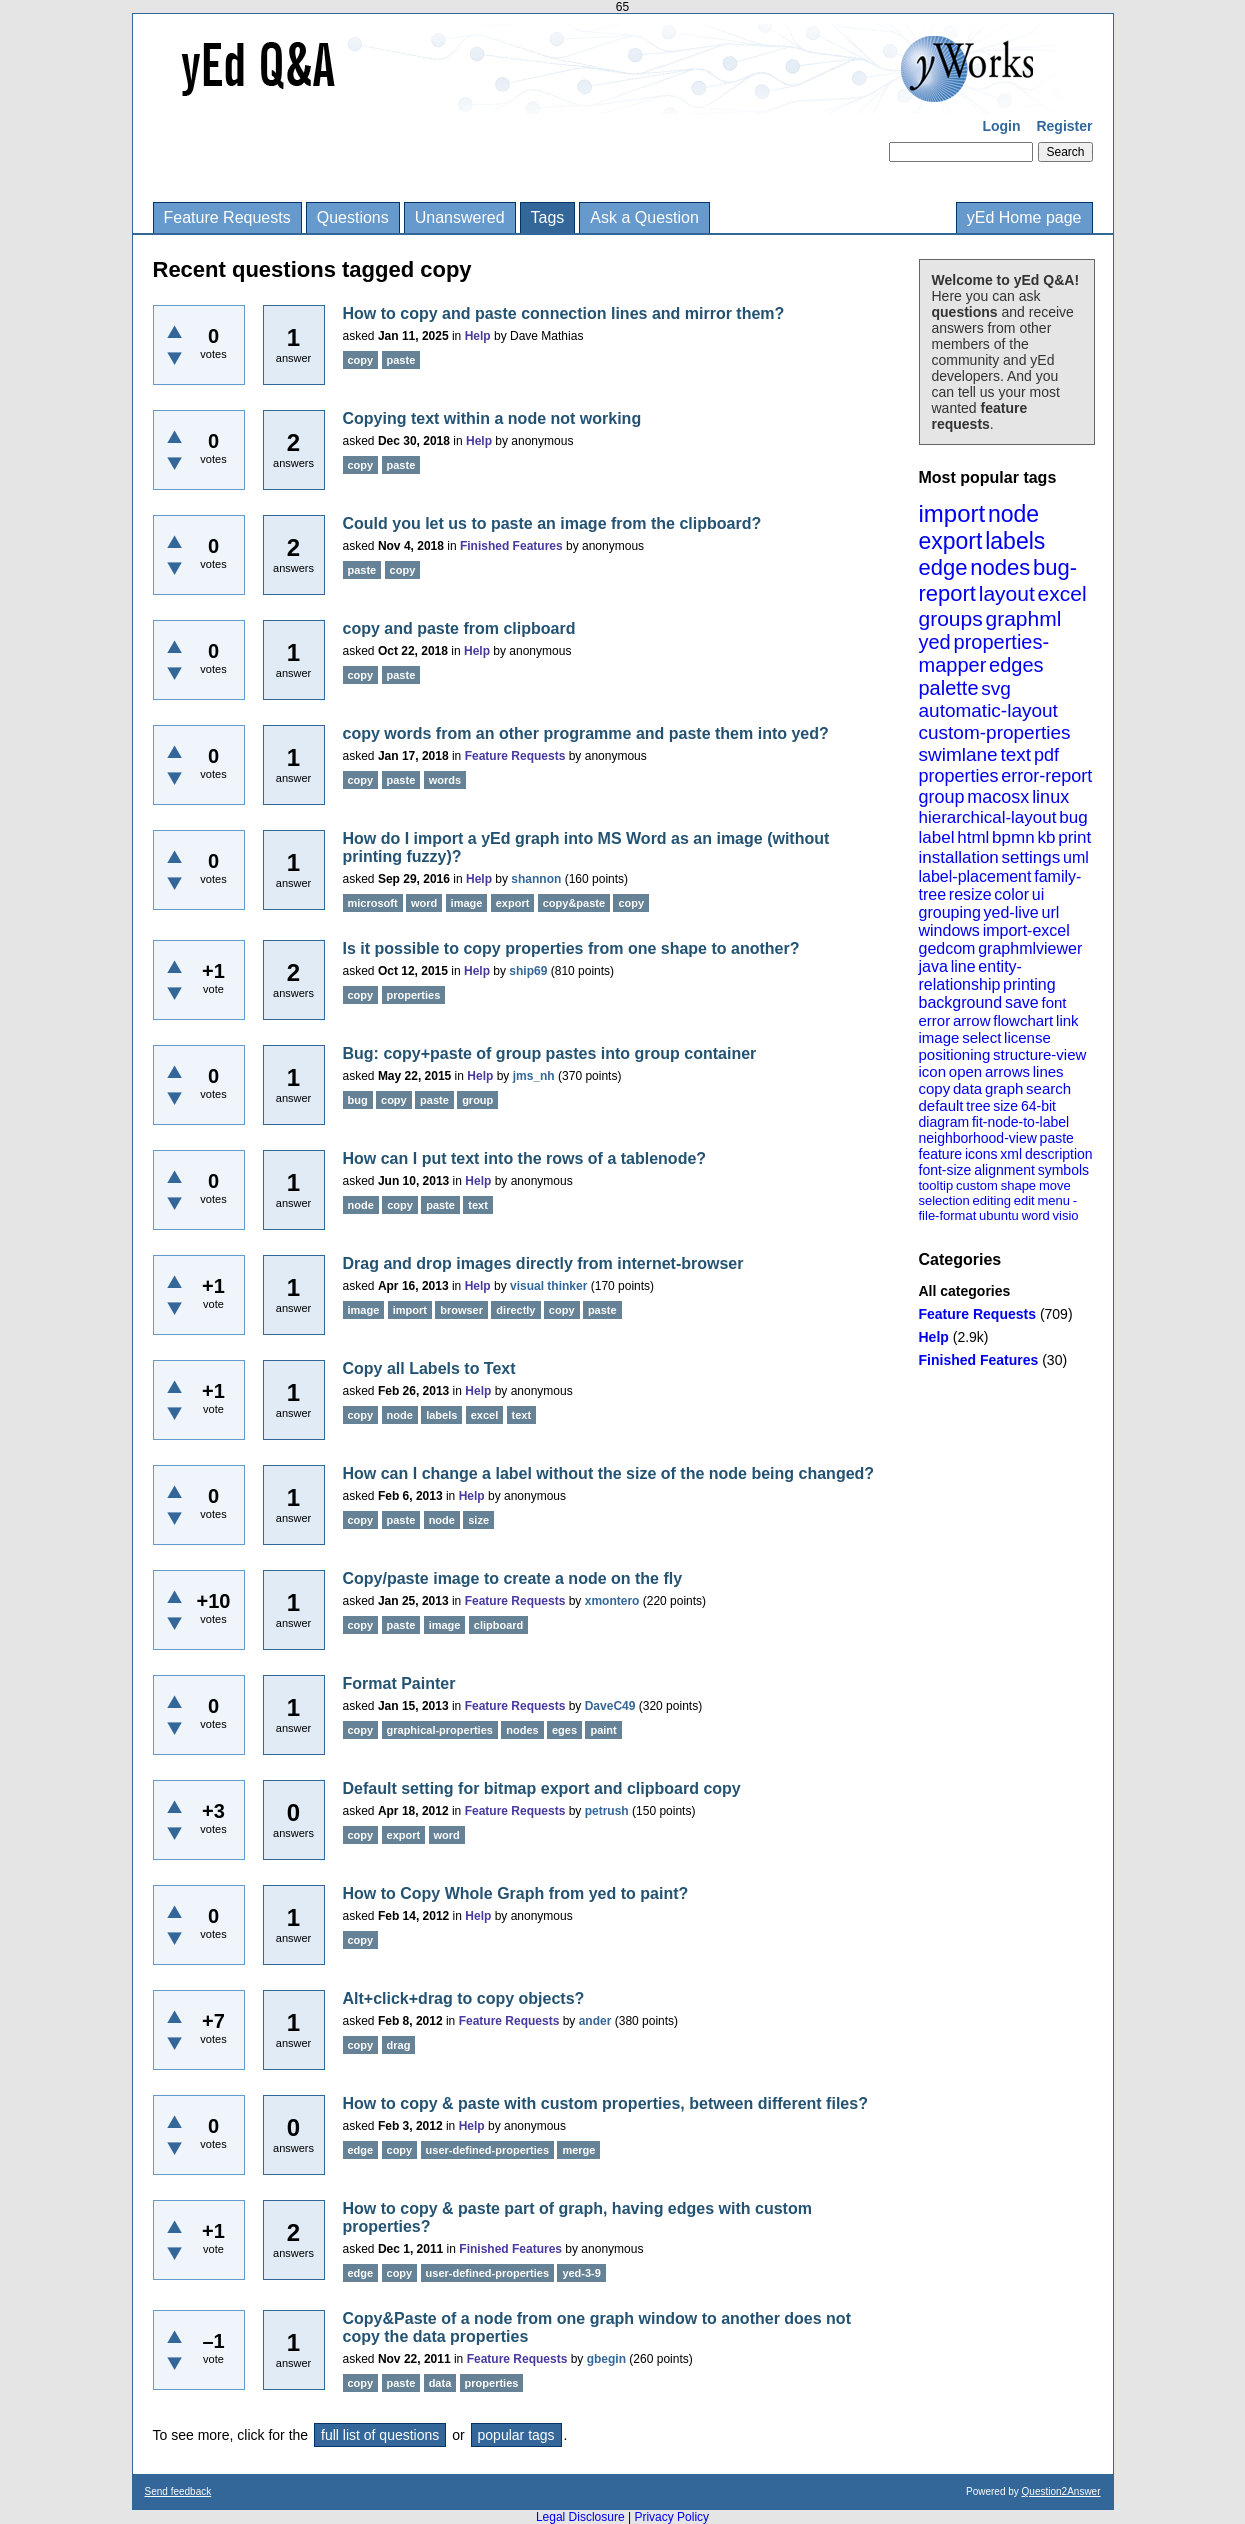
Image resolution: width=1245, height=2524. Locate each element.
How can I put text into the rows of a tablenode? (525, 1158)
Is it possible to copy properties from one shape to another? (571, 948)
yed (935, 642)
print (1074, 837)
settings (1031, 857)
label (937, 837)
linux (1050, 797)
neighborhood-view (978, 1138)
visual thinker (548, 1286)
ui (1038, 894)
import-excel (1026, 930)
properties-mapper (984, 653)
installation (959, 857)
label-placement (975, 876)
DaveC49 (610, 1706)
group (942, 797)
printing (1029, 984)
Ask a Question (644, 217)
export (951, 541)
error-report (1046, 776)
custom (977, 1185)
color (1011, 894)
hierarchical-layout (988, 817)
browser (461, 1310)
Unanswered (460, 217)
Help (934, 1337)
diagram (944, 1122)
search (1048, 1088)
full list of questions (380, 2435)
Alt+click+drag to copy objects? (464, 1998)
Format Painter (399, 1683)
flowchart (1023, 1020)
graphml (1024, 618)
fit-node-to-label (1020, 1122)
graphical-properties (440, 1730)
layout (1007, 593)
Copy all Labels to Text (429, 1368)
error (935, 1020)
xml (1011, 1154)
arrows (1007, 1071)
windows (949, 930)
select (981, 1037)
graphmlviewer (1030, 948)
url (1050, 912)
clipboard (499, 1625)
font (1053, 1002)
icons (981, 1154)
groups (951, 618)
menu (1053, 1200)
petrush (607, 1811)
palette (949, 688)
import (952, 513)
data (967, 1088)
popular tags (516, 2435)
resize (970, 894)
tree (978, 1106)
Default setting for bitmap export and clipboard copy (542, 1788)
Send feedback (178, 2491)
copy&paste (574, 903)
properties (959, 776)
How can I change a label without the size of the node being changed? (609, 1473)
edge (943, 567)
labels (1015, 541)
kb (1046, 837)
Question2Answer (1061, 2491)
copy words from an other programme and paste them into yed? (586, 733)
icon (933, 1071)
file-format (948, 1215)
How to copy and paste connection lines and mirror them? (564, 313)
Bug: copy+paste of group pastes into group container (550, 1053)
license (1027, 1037)
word (1036, 1215)
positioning (955, 1054)
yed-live (1011, 912)
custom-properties (995, 732)
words (445, 780)
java (933, 966)
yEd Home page (1024, 217)
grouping (950, 912)
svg (996, 688)
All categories (965, 1291)
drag (399, 2045)
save (1022, 1002)
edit (1024, 1200)
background (961, 1002)
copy (935, 1088)
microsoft (373, 903)
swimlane (958, 754)
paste (1057, 1138)
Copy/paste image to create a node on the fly (513, 1578)
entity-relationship (970, 975)
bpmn (1013, 837)
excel (1062, 593)
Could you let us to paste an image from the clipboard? (552, 523)
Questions (353, 217)
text (1015, 754)
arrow (972, 1020)
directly (515, 1310)
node (1013, 514)
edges (1016, 665)
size (1005, 1106)
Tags (548, 217)
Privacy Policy (671, 2517)
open (965, 1071)
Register (1064, 126)
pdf (1046, 755)
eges (564, 1730)
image (939, 1037)
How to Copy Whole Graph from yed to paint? (516, 1893)
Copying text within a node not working (492, 418)
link (1067, 1020)
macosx (998, 797)
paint (603, 1730)
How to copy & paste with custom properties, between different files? (605, 2103)
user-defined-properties (487, 2150)
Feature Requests (227, 217)
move (1055, 1185)
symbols (1063, 1170)
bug (1073, 817)
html (973, 837)
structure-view (1039, 1054)
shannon (536, 879)
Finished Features (979, 1360)
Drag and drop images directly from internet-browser (543, 1263)
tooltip (936, 1185)
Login (1001, 126)
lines (1048, 1071)
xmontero (612, 1601)
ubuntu (999, 1215)
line (963, 966)
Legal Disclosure (580, 2517)
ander (595, 2021)
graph (1004, 1088)
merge (578, 2150)
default (941, 1105)
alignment (1004, 1170)
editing (992, 1200)
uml (1076, 857)
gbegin (606, 2359)
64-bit (1038, 1106)
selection (944, 1200)
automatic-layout (988, 710)
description (1059, 1154)
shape (1018, 1185)
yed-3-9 (581, 2273)
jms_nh (534, 1076)
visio (1066, 1215)
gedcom (947, 948)
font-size (945, 1170)
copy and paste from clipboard (459, 628)
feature (941, 1154)
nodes (1000, 567)
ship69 (528, 971)
